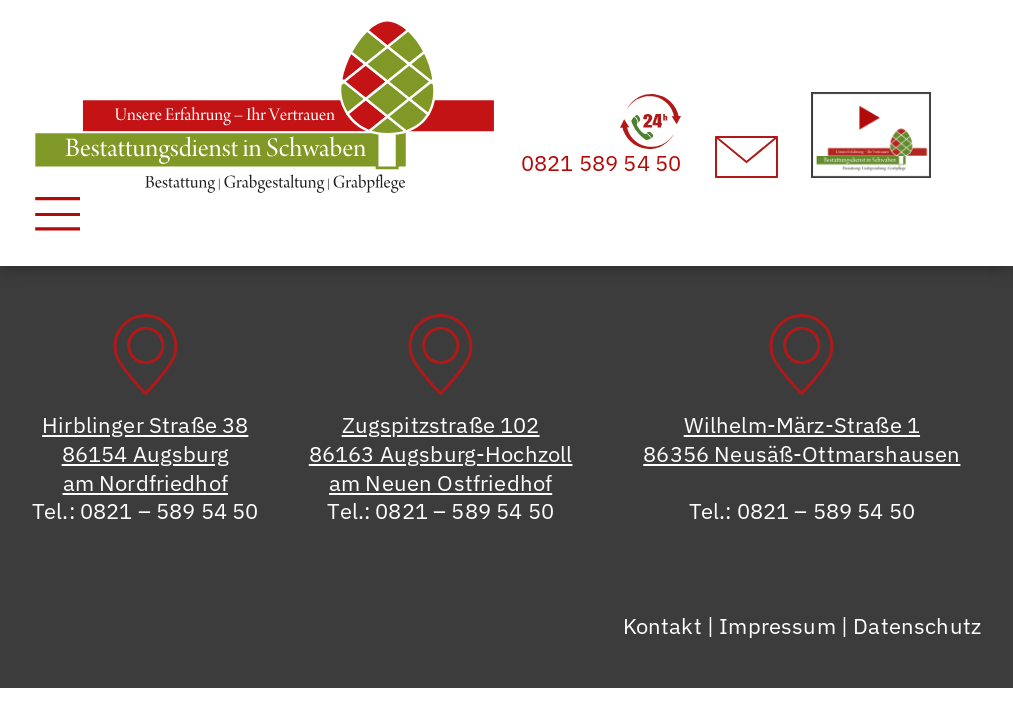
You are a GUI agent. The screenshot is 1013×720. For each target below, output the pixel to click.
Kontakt (662, 625)
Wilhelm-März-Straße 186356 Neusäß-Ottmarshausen (801, 439)
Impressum (777, 625)
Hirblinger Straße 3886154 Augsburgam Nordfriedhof (145, 453)
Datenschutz (917, 625)
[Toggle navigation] (57, 213)
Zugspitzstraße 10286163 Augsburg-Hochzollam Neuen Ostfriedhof (441, 453)
